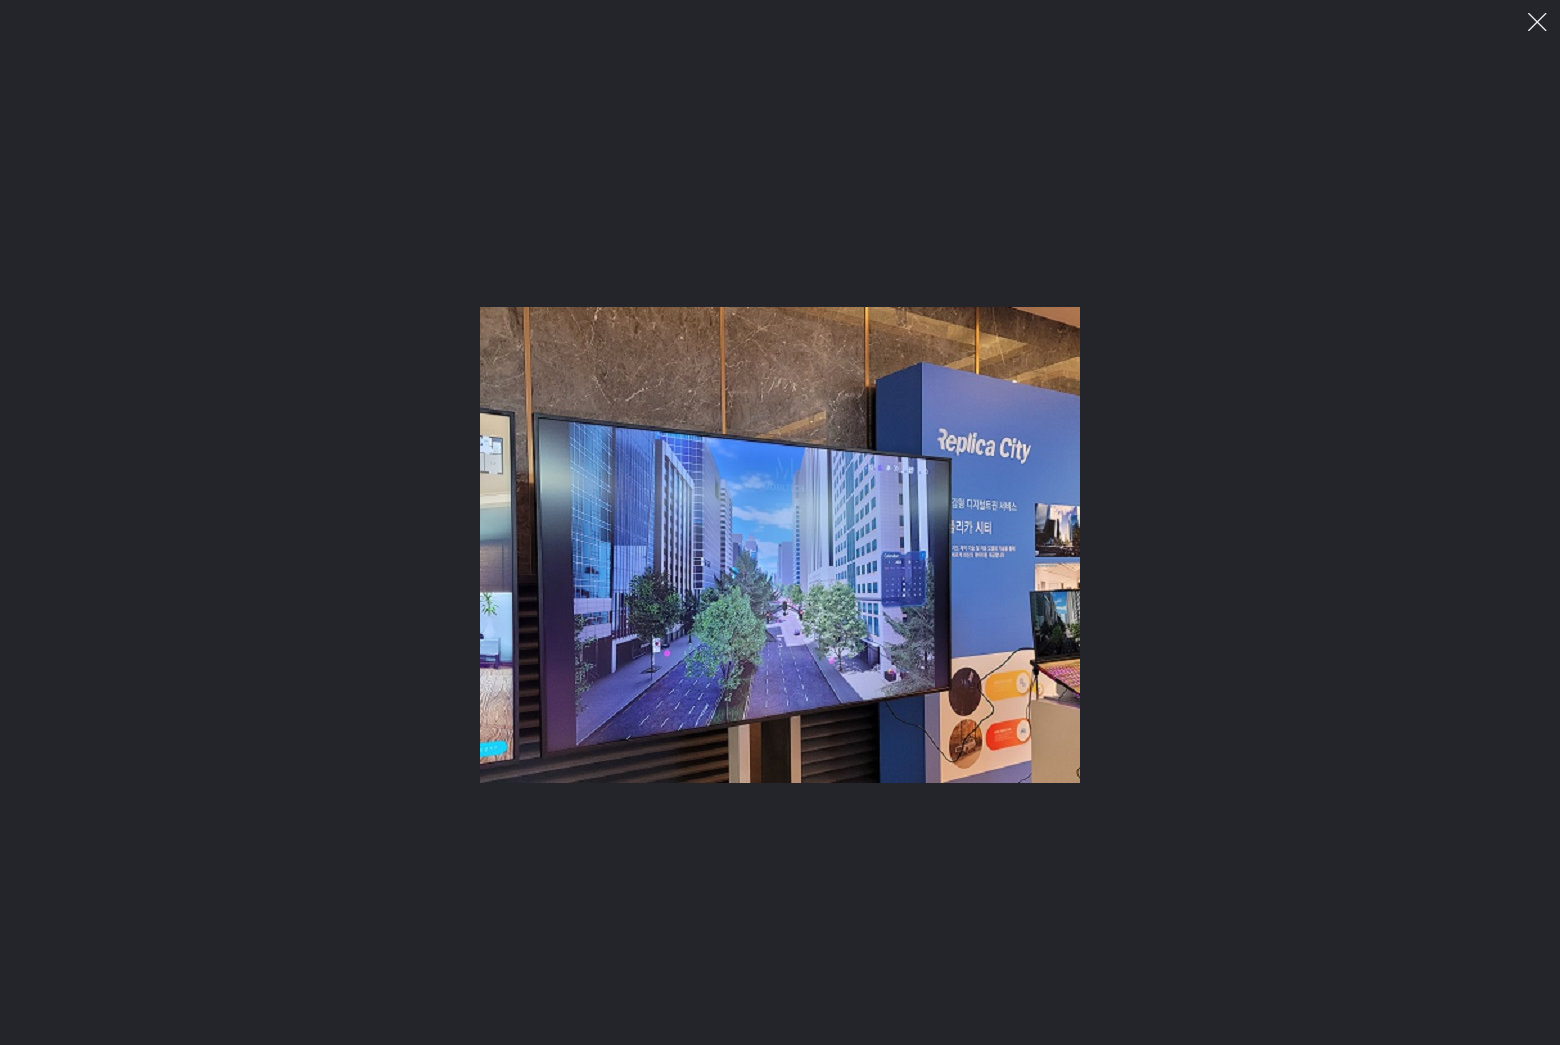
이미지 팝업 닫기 (1537, 22)
